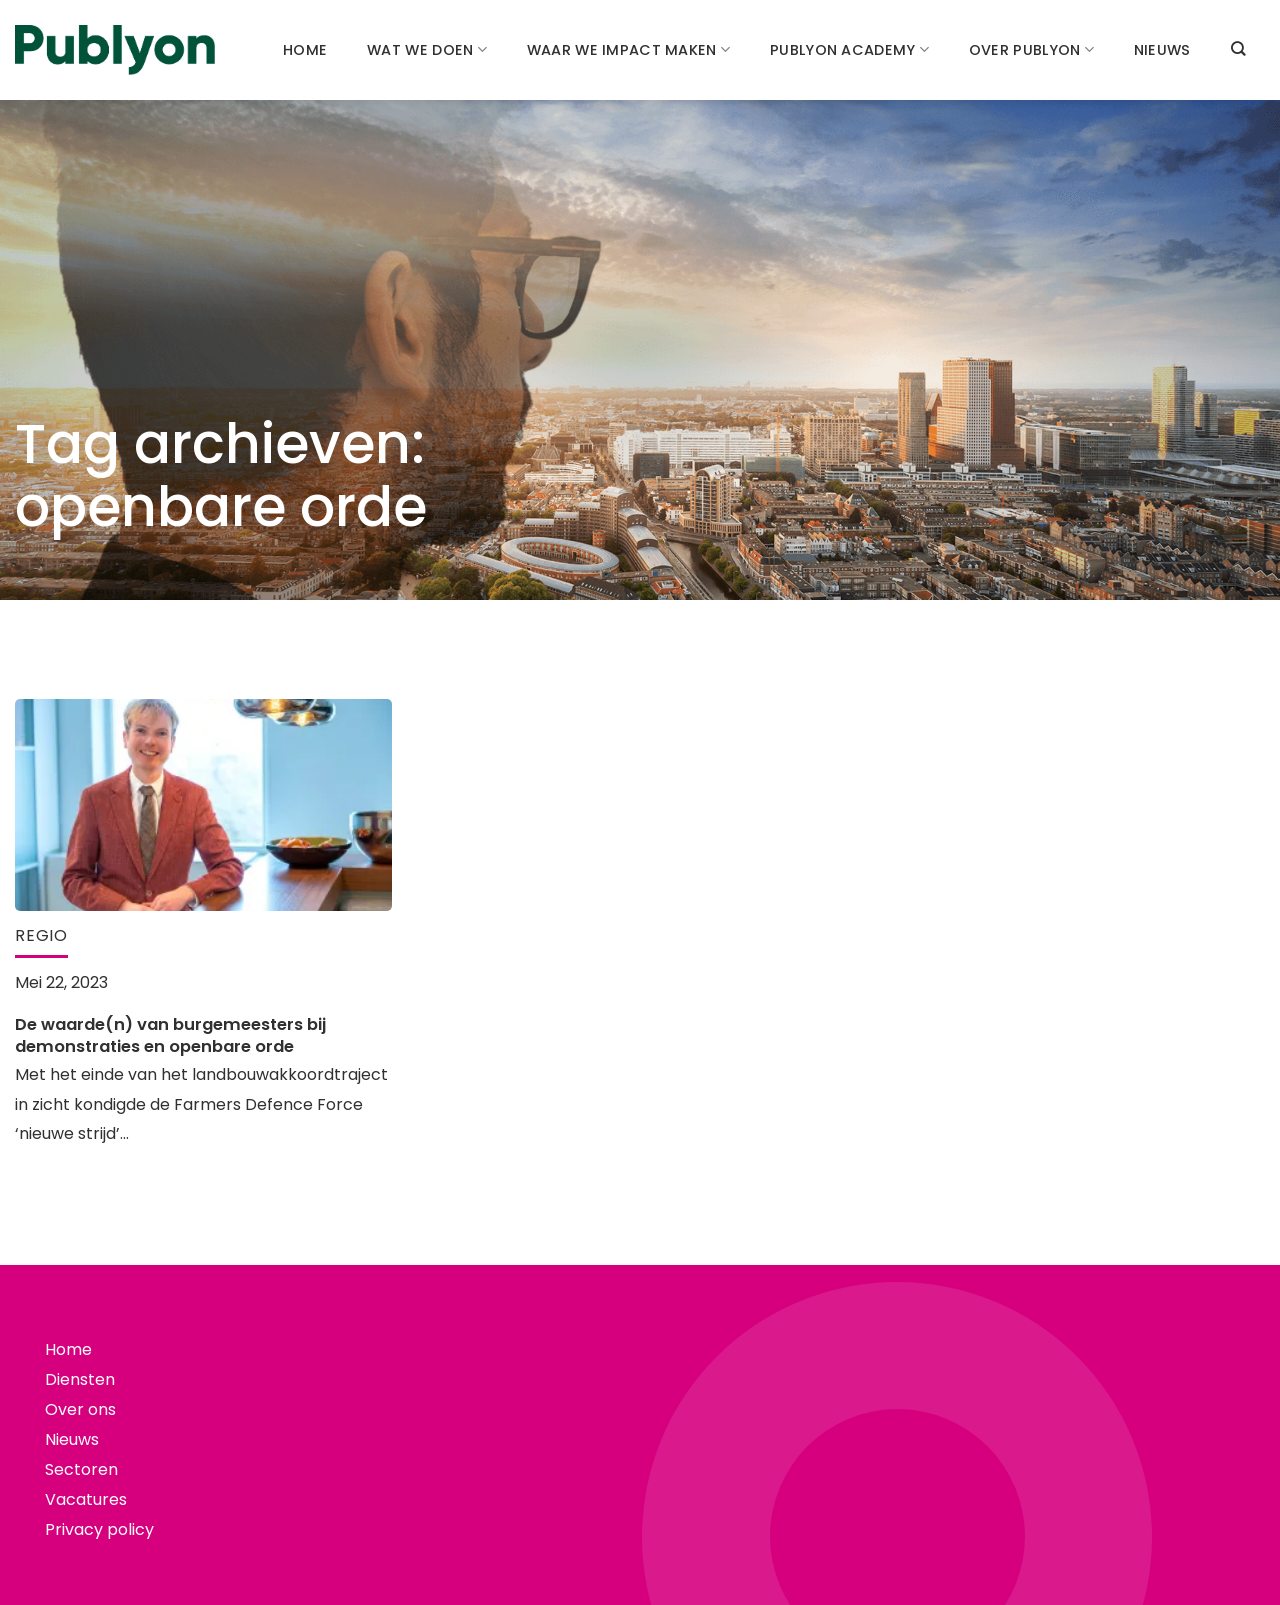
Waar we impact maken (628, 50)
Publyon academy (849, 50)
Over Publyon (1031, 50)
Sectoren (81, 1469)
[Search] (1238, 48)
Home (305, 50)
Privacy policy (99, 1529)
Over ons (80, 1409)
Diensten (80, 1379)
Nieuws (1162, 50)
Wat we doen (427, 50)
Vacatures (86, 1499)
